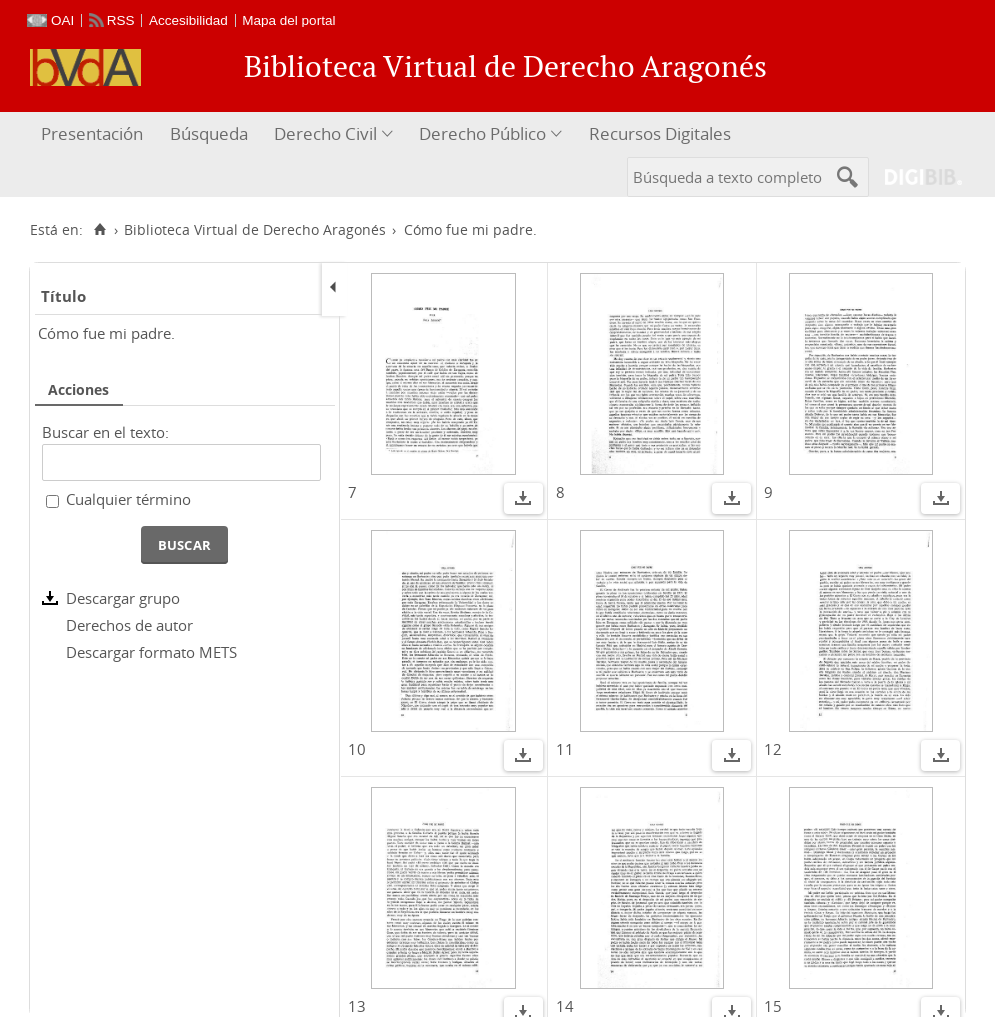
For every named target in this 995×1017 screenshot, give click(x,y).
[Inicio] (99, 230)
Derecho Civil (325, 133)
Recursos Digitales (660, 133)
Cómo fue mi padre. (106, 333)
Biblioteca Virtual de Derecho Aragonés (255, 230)
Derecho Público (482, 133)
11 (565, 749)
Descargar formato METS (151, 652)
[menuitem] (94, 134)
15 (773, 1006)
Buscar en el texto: (105, 432)
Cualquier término (128, 499)
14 (565, 1006)
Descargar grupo (123, 598)
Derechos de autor (129, 625)
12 (773, 749)
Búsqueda (209, 133)
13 (357, 1006)
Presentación (92, 133)
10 (357, 749)
